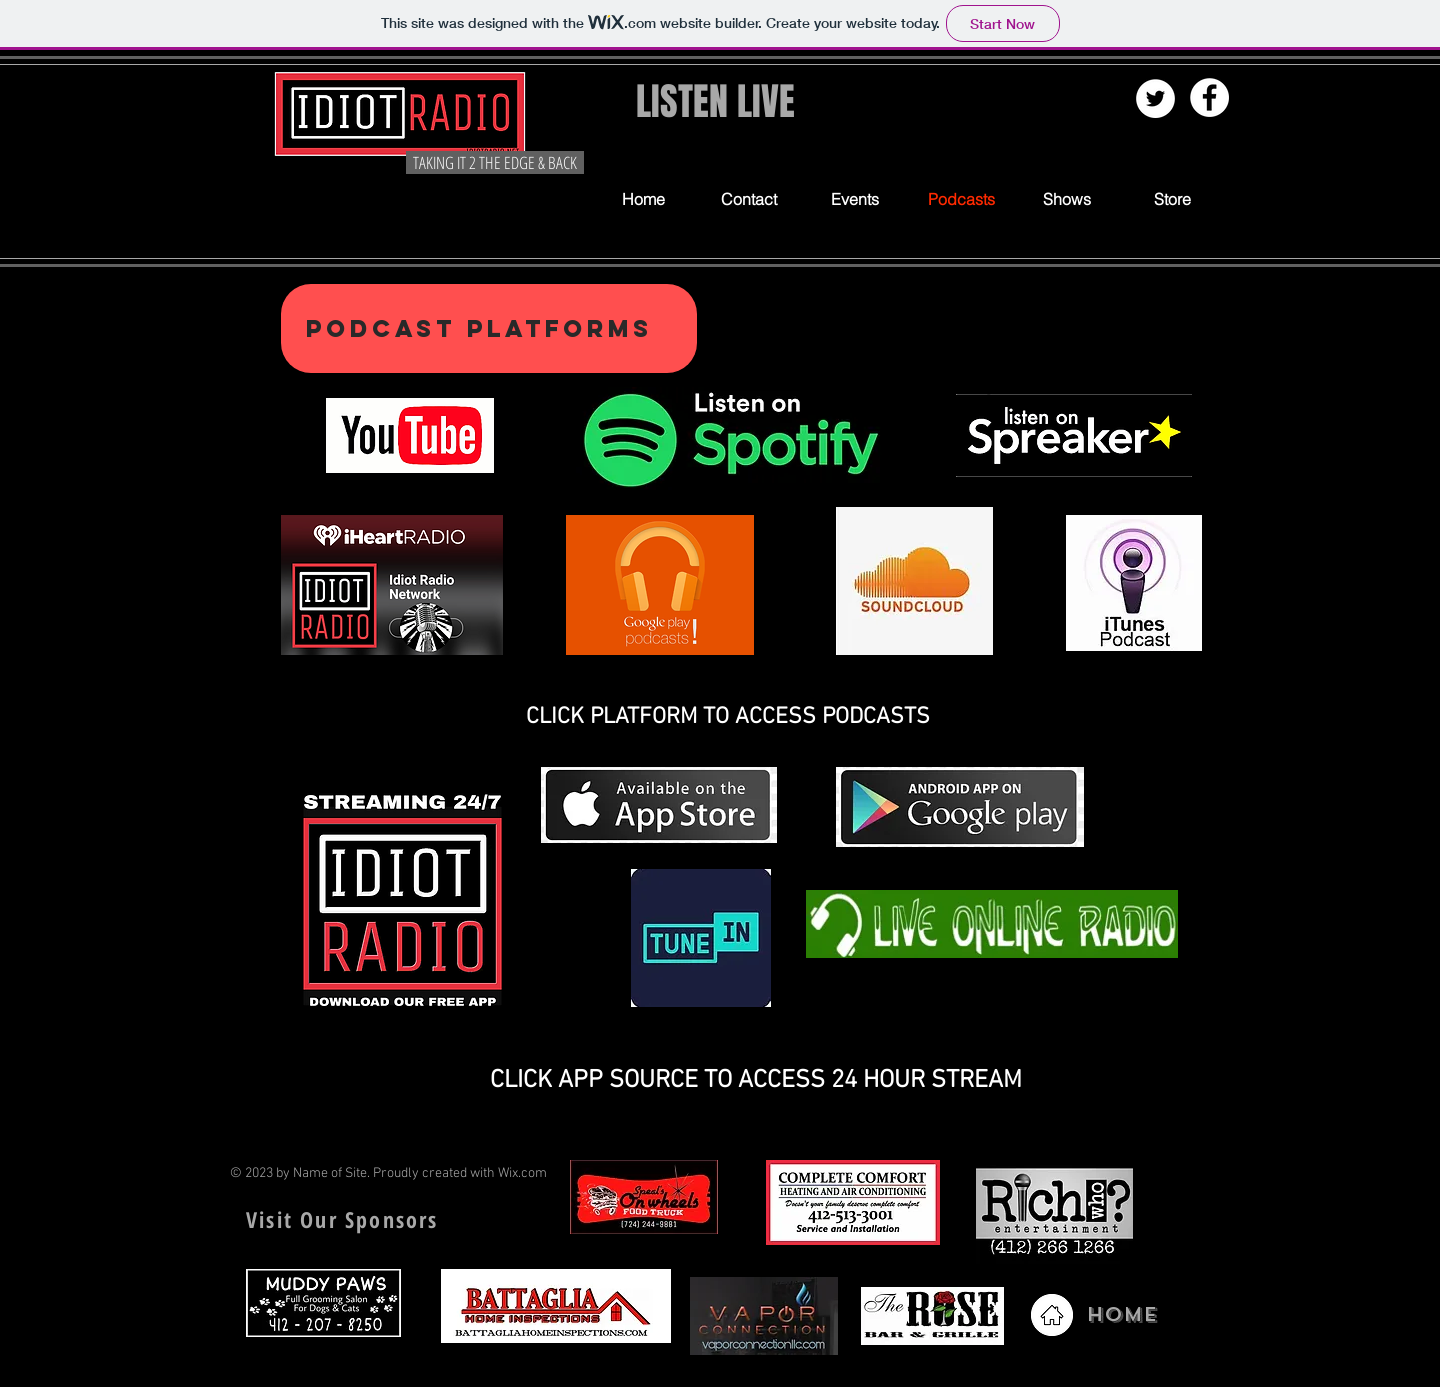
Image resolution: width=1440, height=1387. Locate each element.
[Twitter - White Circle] (1155, 98)
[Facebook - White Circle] (1209, 97)
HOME (1121, 1314)
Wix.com (522, 1173)
